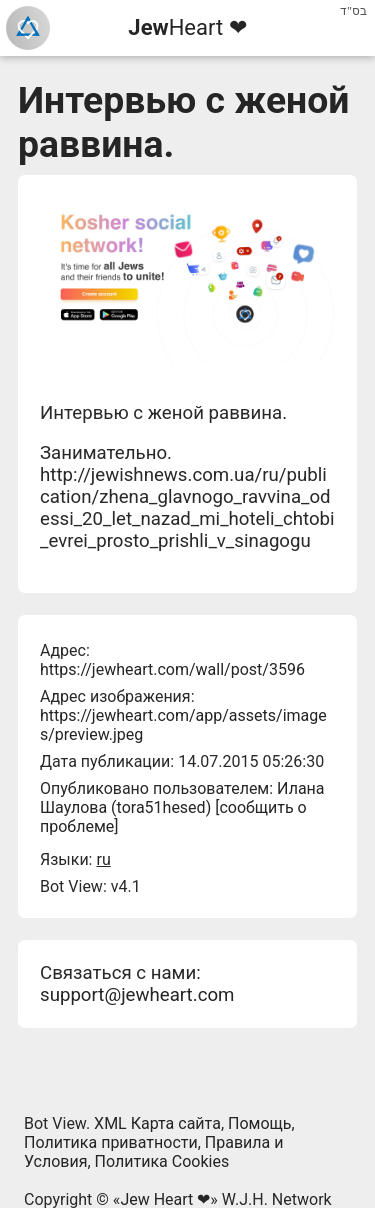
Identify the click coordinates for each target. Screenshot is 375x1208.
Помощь (259, 1123)
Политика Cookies (162, 1161)
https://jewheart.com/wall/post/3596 (172, 669)
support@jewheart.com (137, 995)
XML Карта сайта (157, 1123)
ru (103, 859)
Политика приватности (111, 1142)
